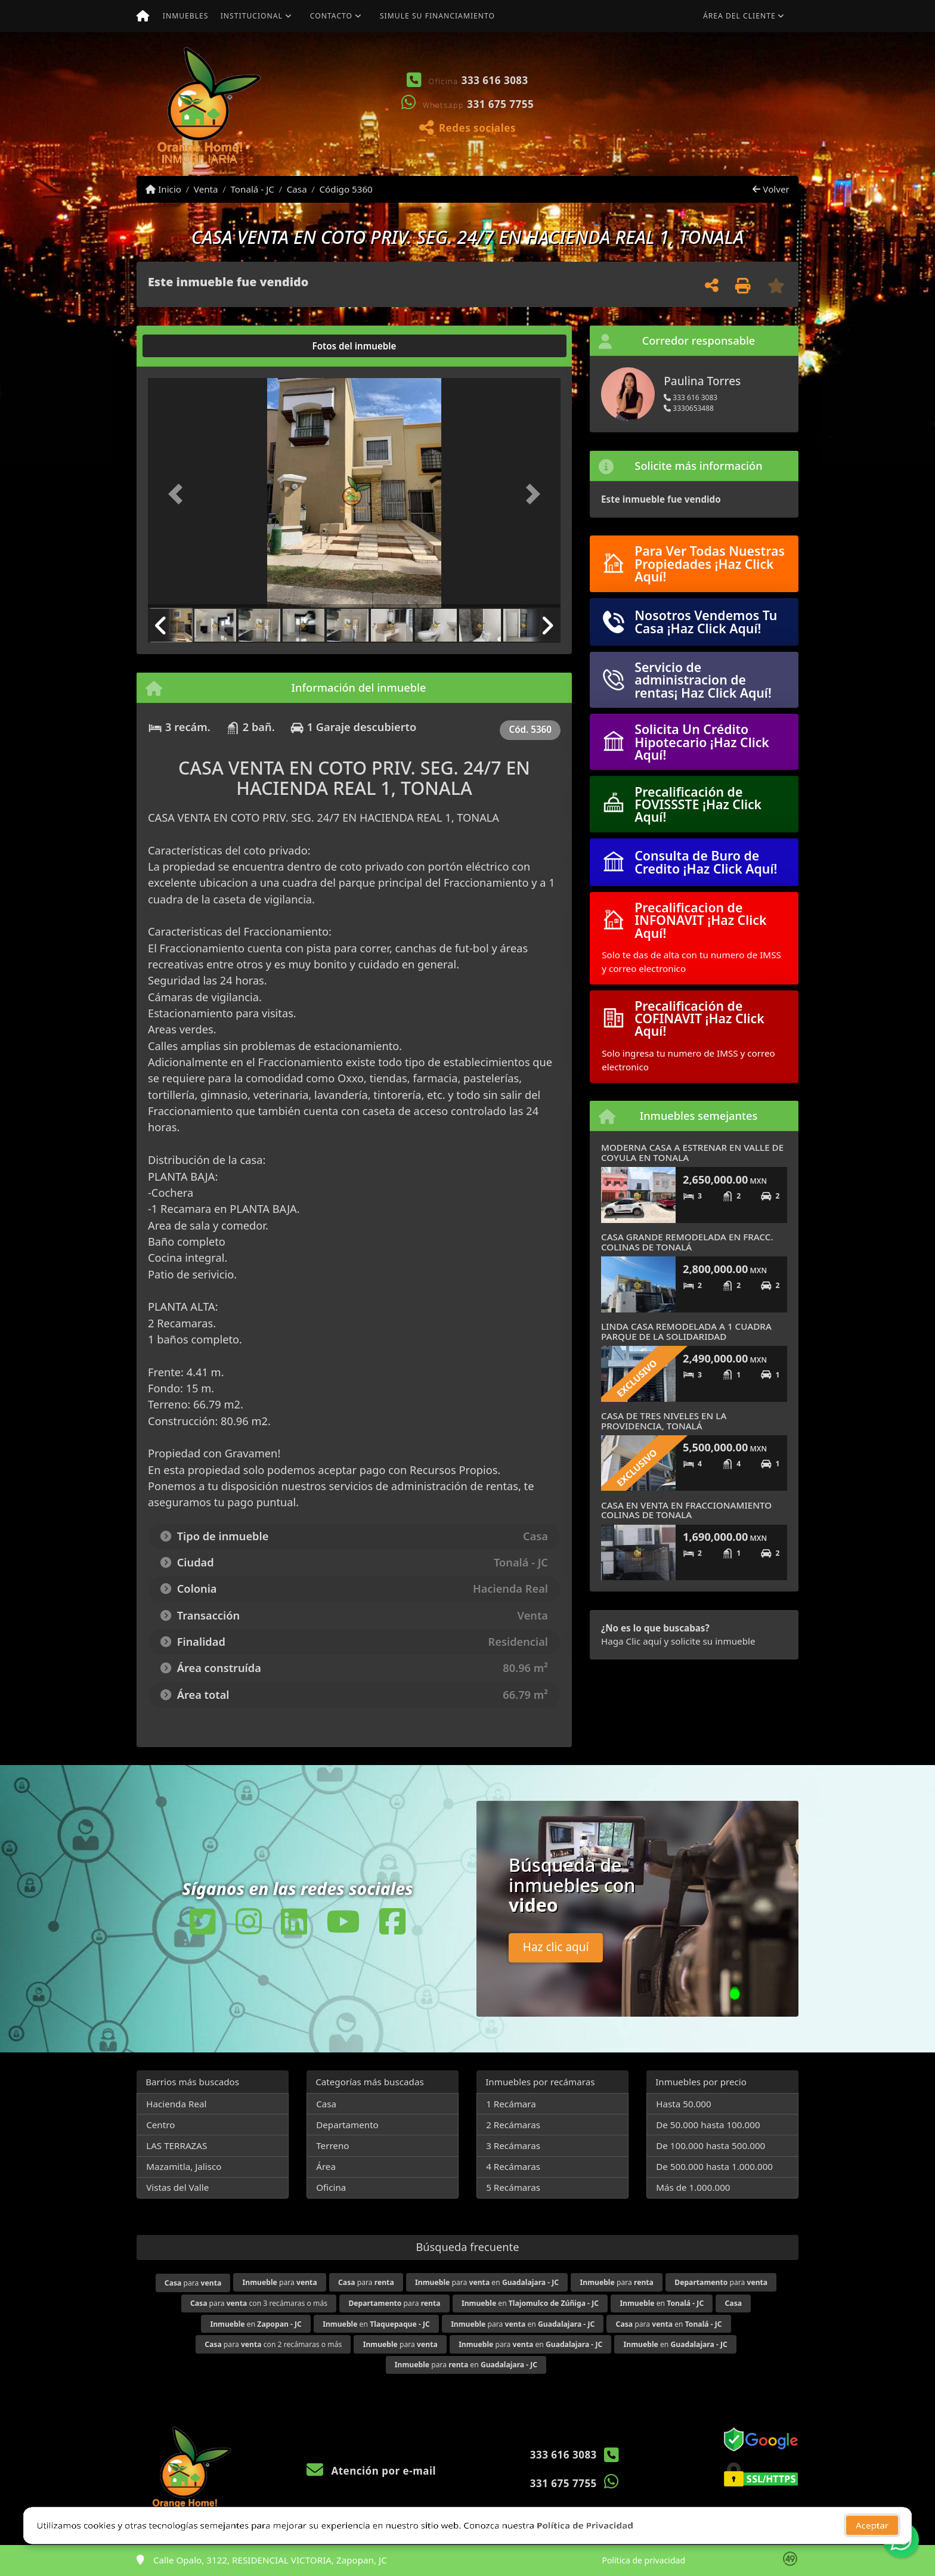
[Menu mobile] (143, 16)
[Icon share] (202, 1921)
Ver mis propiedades (727, 139)
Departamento (347, 2125)
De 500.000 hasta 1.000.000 (714, 2166)
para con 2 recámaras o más (273, 2344)
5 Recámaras (513, 2187)
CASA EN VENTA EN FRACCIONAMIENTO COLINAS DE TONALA (686, 1510)
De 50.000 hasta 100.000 (708, 2125)
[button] (596, 104)
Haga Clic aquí (631, 1641)
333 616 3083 (495, 80)
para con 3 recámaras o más (258, 2303)
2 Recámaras (513, 2125)
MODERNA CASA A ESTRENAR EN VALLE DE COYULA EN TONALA (692, 1152)
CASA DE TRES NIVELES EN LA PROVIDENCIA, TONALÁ (663, 1421)
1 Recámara (511, 2104)
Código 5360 (346, 189)
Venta (206, 189)
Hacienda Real (176, 2104)
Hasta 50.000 (683, 2104)
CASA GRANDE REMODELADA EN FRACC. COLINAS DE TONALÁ (687, 1242)
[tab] (193, 346)
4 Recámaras (513, 2166)
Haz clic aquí (556, 1947)
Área (326, 2166)
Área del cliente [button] (739, 16)
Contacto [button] (331, 16)
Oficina (331, 2187)
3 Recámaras (513, 2145)
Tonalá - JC (252, 189)
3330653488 (689, 408)
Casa (297, 189)
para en (487, 2282)
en (530, 2303)
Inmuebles (186, 16)
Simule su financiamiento (437, 16)
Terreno (332, 2145)
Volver (771, 189)
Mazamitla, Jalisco (183, 2166)
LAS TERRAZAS (176, 2145)
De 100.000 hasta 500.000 (710, 2145)
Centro (160, 2125)
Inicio (163, 189)
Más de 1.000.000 (693, 2187)
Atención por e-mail (371, 2471)
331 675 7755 (500, 104)
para (193, 2283)
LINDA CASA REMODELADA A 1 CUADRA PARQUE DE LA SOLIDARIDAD (686, 1331)
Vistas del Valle (177, 2187)
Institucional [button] (252, 16)
